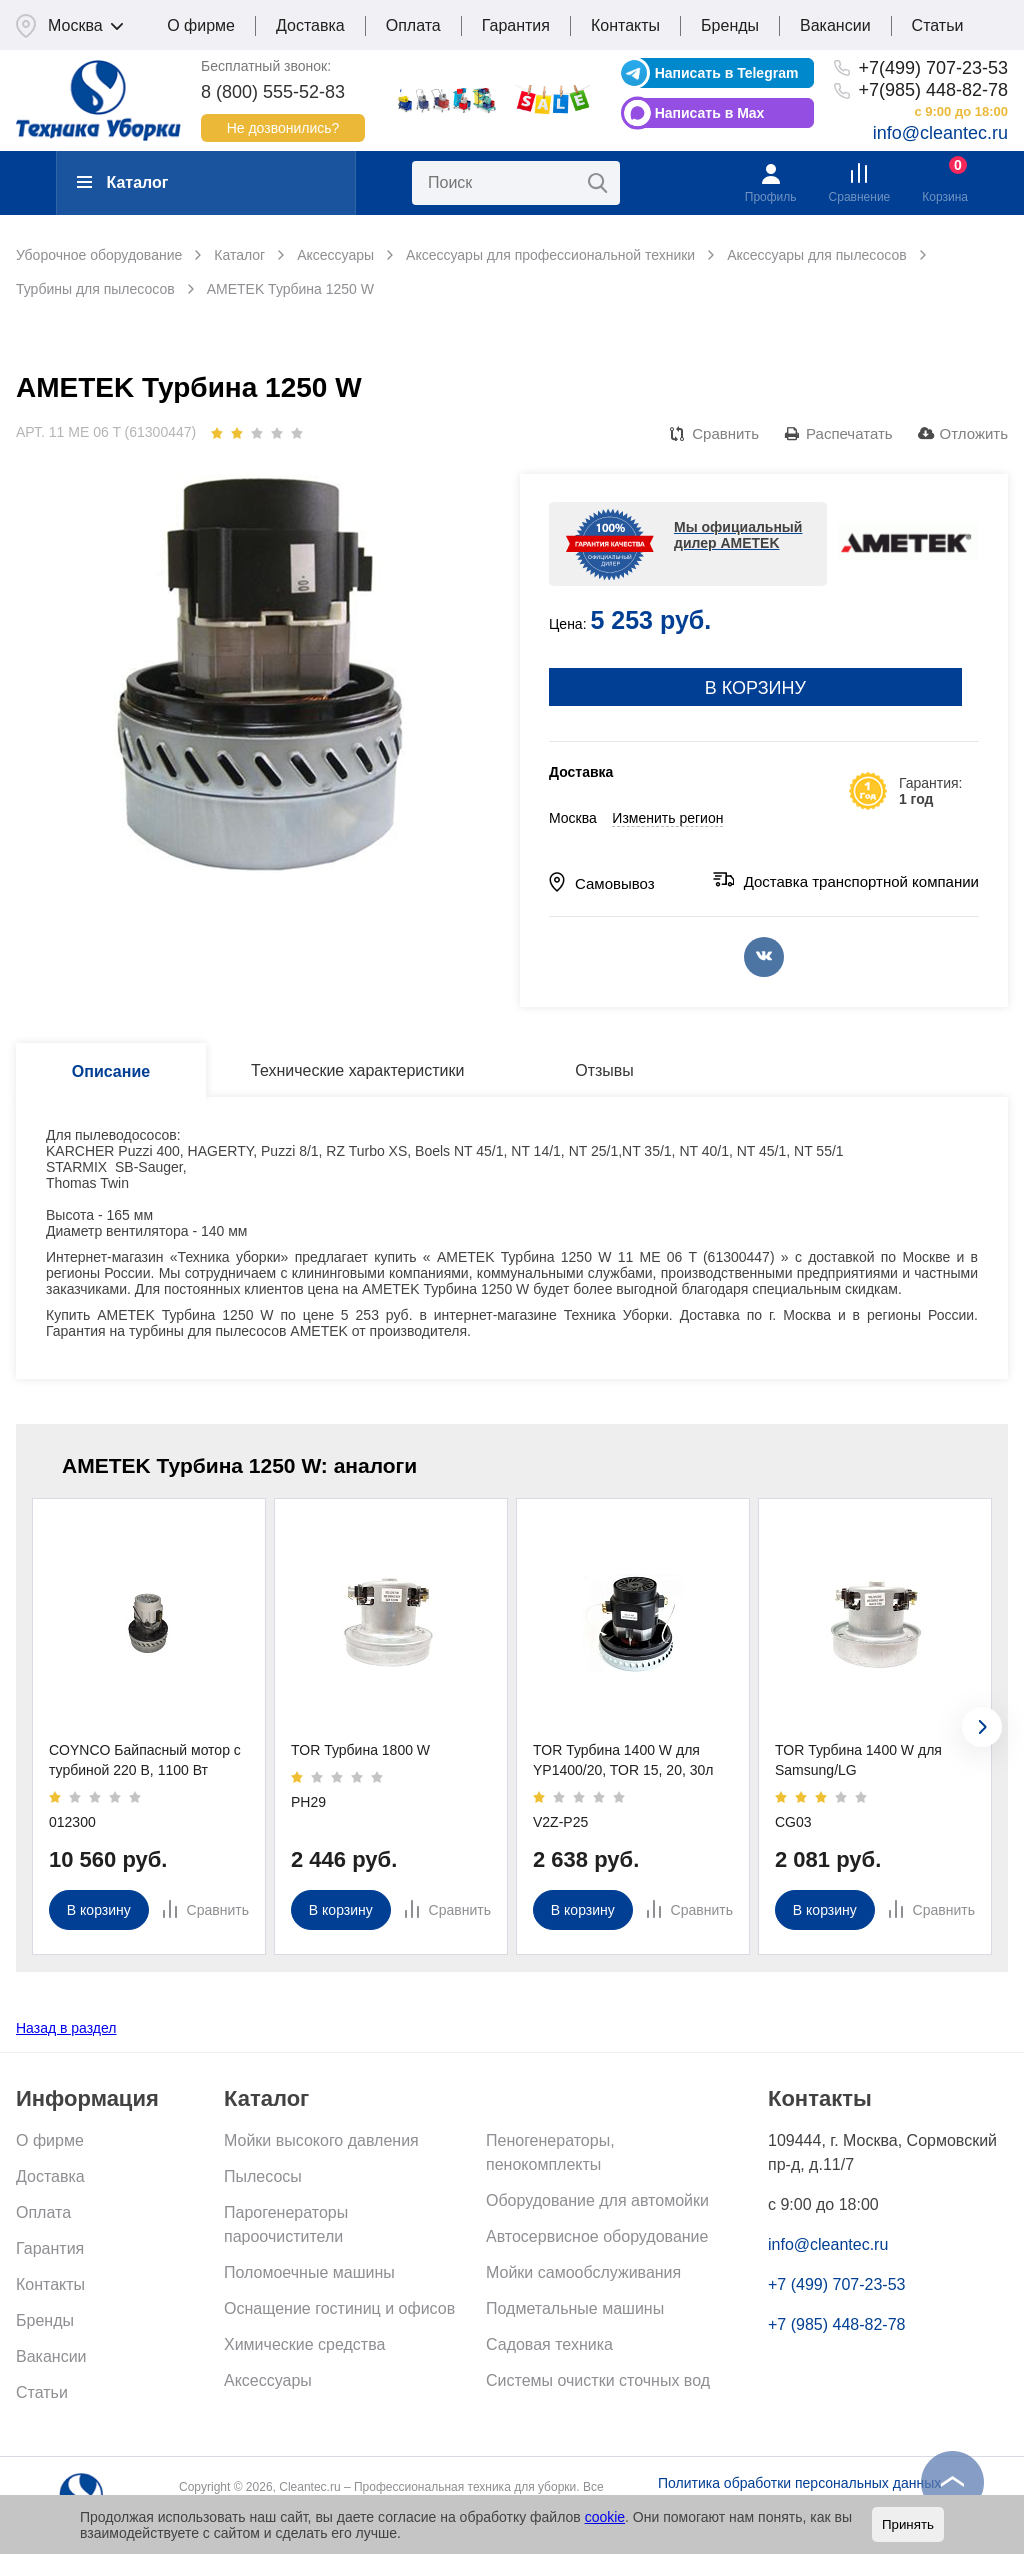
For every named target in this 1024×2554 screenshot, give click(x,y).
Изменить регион (667, 818)
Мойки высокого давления (321, 2140)
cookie (605, 2517)
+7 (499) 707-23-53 (836, 2284)
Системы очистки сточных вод (598, 2380)
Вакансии (835, 25)
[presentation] (982, 1727)
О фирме (201, 25)
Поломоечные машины (309, 2272)
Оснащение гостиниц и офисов (339, 2308)
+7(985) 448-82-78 (933, 90)
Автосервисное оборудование (597, 2236)
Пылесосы (263, 2176)
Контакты (625, 25)
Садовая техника (549, 2344)
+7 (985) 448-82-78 (836, 2324)
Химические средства (304, 2344)
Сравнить (725, 433)
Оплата (413, 25)
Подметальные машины (575, 2308)
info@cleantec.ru (940, 133)
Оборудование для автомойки (597, 2200)
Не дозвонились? (283, 128)
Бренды (730, 25)
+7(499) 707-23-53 (933, 68)
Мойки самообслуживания (583, 2272)
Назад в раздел (66, 2028)
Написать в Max (710, 113)
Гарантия (516, 25)
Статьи (938, 25)
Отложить (974, 433)
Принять (908, 2524)
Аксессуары (268, 2380)
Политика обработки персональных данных (799, 2483)
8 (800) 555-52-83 (273, 92)
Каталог (122, 182)
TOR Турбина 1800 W (360, 1750)
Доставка (310, 25)
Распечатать (849, 433)
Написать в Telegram (727, 73)
